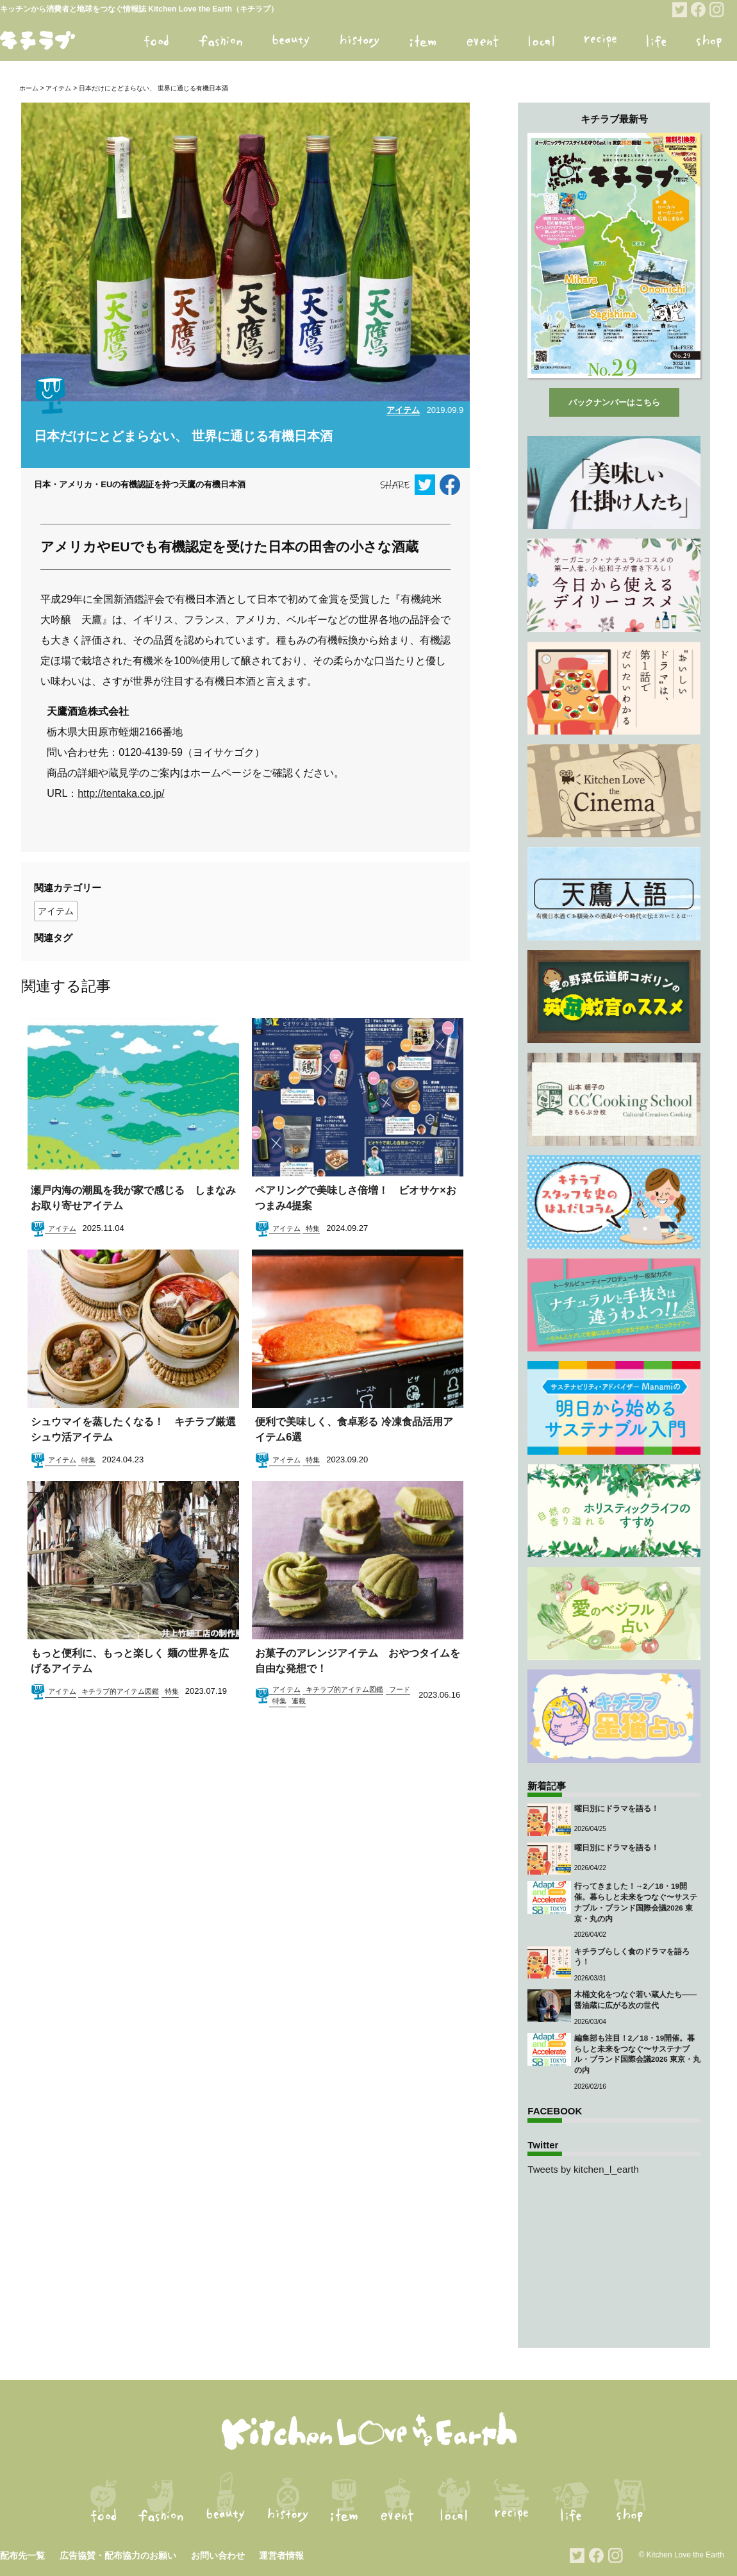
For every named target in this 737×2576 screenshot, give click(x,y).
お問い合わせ (218, 2555)
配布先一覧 (22, 2555)
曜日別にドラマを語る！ (616, 1808)
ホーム (28, 88)
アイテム (58, 88)
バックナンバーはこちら (614, 402)
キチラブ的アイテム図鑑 (120, 1691)
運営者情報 (281, 2555)
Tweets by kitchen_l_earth (582, 2169)
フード (399, 1689)
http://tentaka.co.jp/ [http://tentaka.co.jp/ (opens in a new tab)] (121, 793)
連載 (299, 1701)
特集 (313, 1228)
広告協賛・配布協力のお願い (118, 2555)
